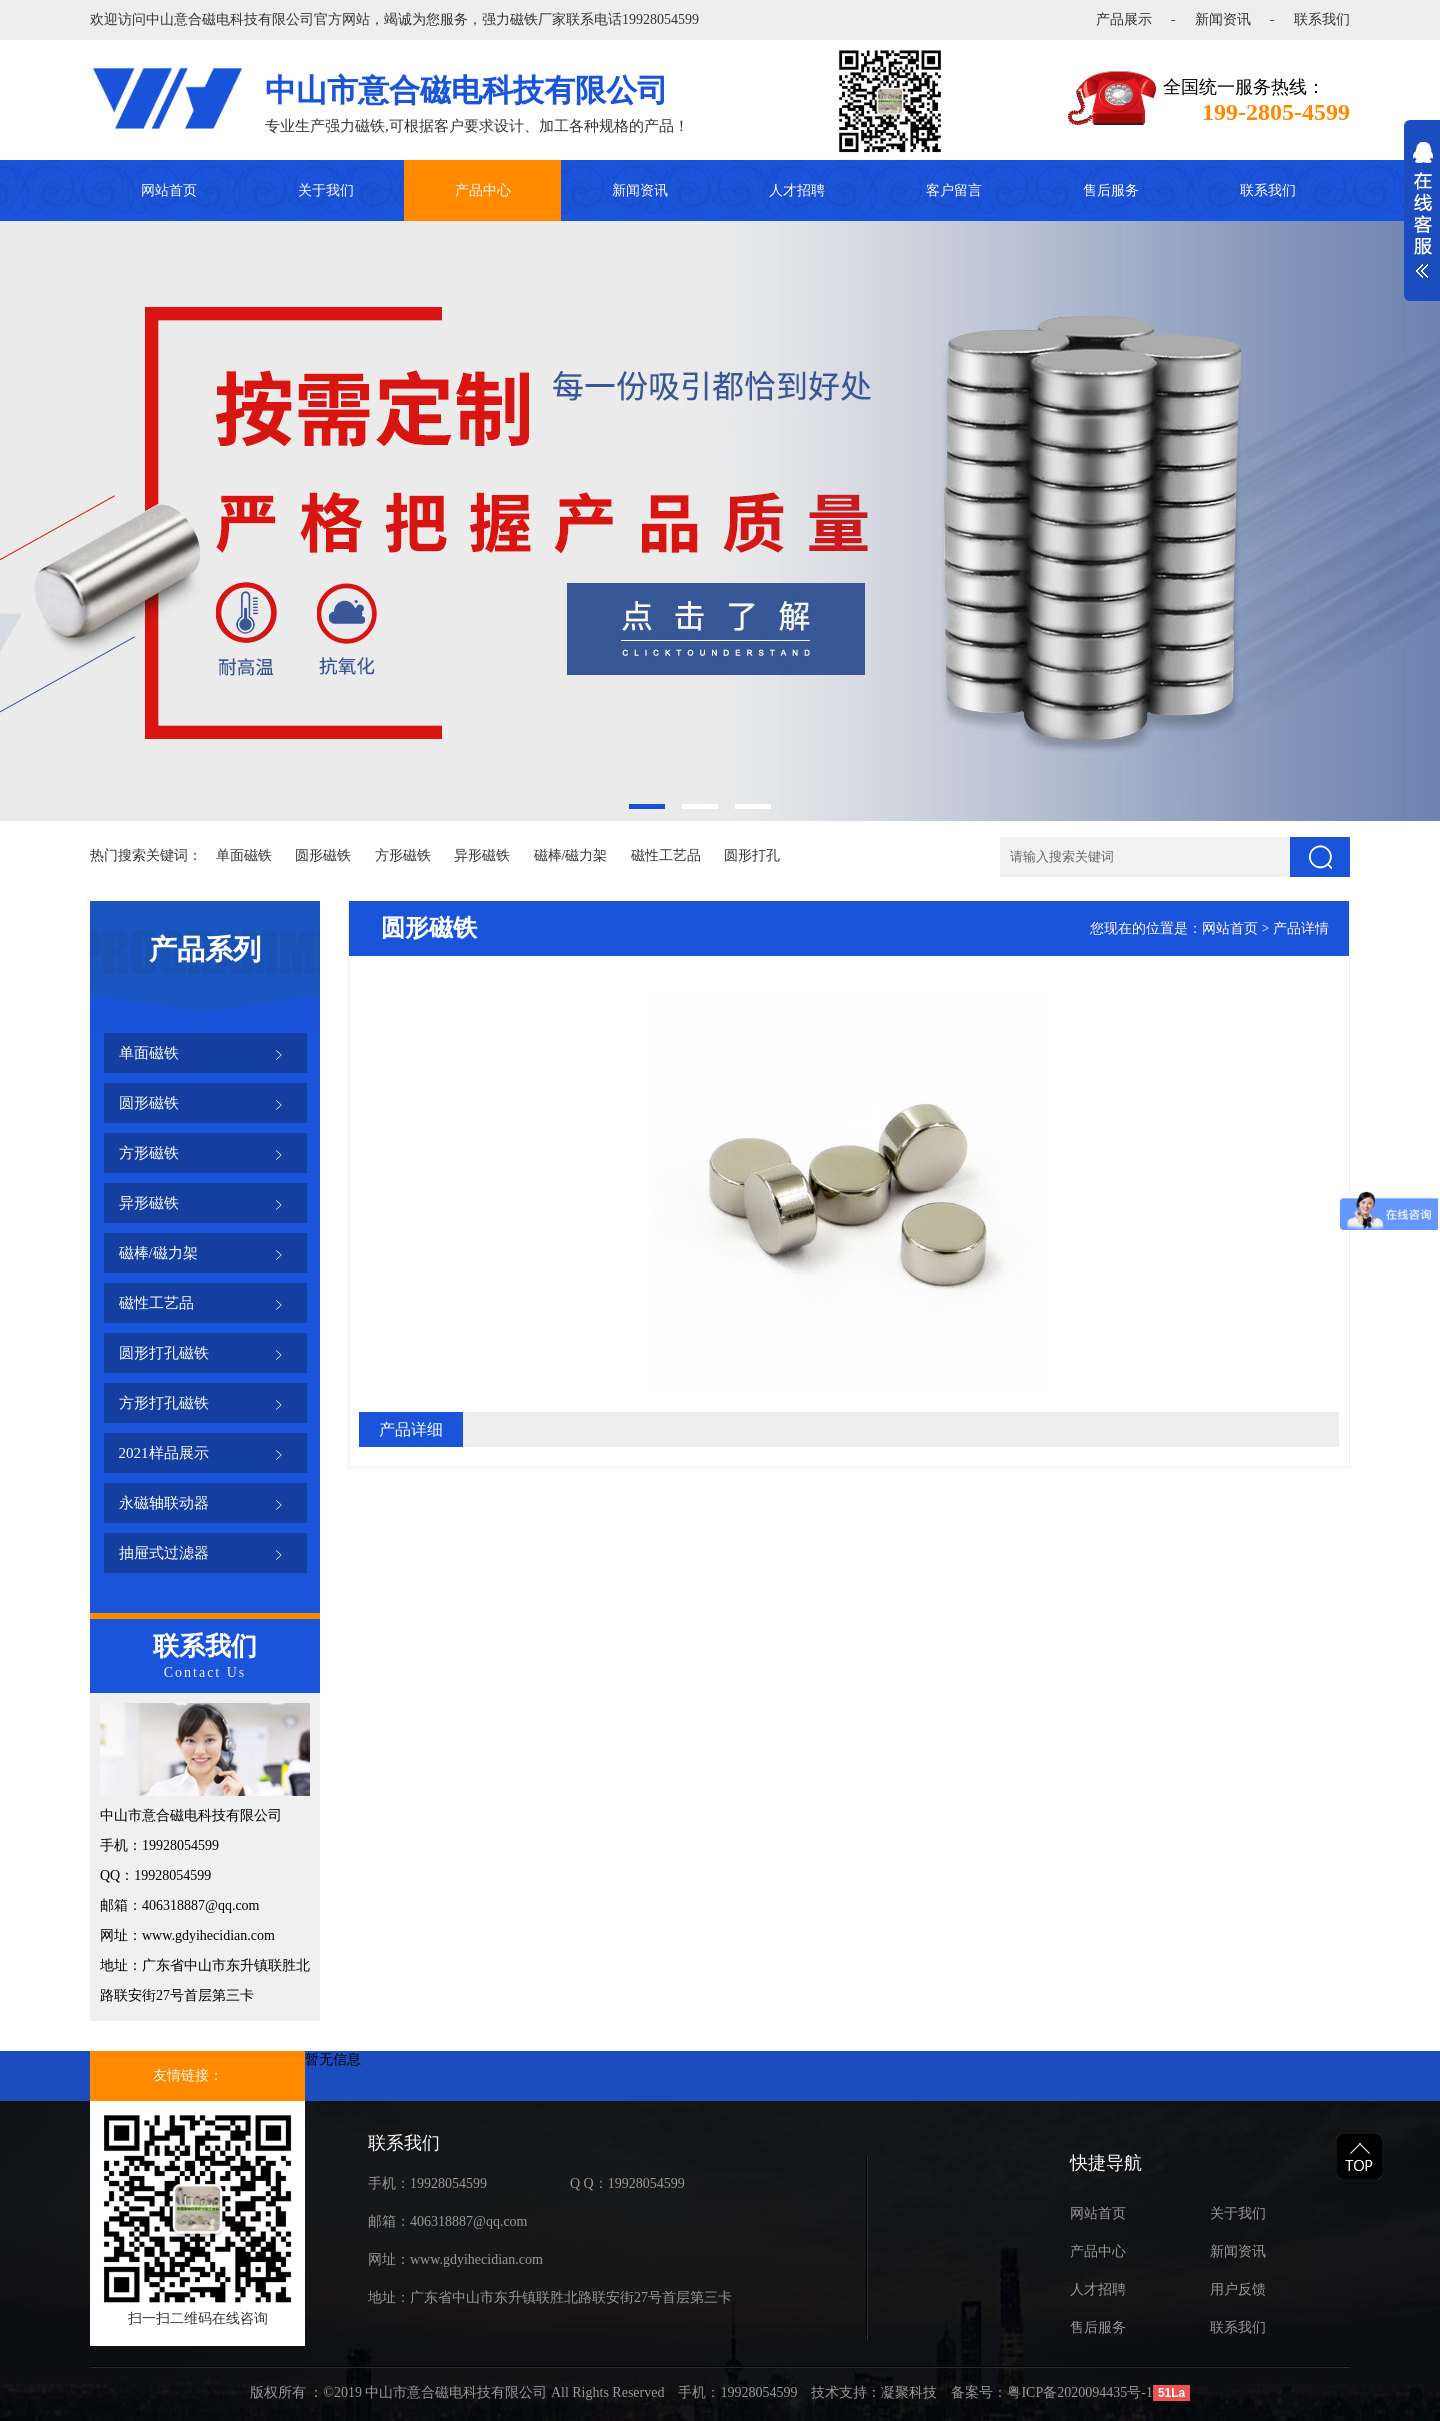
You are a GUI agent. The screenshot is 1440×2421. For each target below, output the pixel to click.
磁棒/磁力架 (571, 855)
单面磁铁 (244, 855)
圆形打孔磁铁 (164, 1353)
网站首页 (169, 190)
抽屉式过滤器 (164, 1553)
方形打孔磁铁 (164, 1403)
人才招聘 (797, 190)
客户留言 (954, 190)
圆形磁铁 (323, 855)
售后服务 (1111, 190)
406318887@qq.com (469, 2221)
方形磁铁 (403, 855)
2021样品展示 (164, 1453)
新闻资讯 (1223, 19)
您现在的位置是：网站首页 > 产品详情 (1209, 928)
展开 (1422, 221)
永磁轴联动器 (164, 1503)
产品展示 (1124, 19)
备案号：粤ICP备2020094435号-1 (1051, 2392)
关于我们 (326, 190)
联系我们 (1322, 19)
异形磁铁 (482, 855)
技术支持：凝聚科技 (874, 2392)
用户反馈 (1238, 2289)
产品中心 (483, 190)
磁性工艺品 (666, 855)
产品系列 (205, 949)
